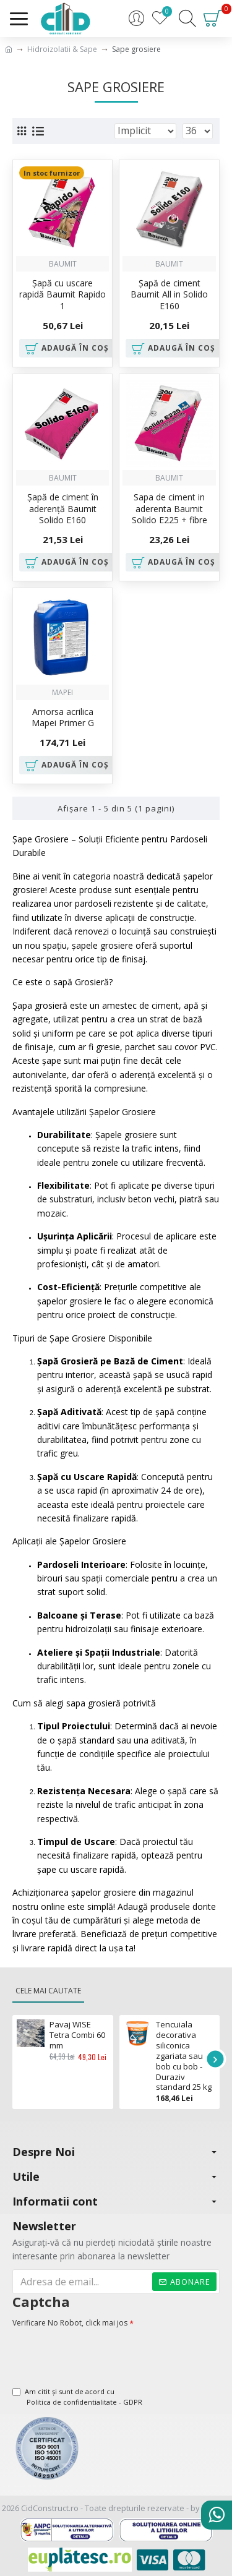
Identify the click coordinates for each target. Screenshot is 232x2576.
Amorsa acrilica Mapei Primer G (63, 717)
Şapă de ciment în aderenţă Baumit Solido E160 (62, 508)
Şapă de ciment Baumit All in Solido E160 (169, 294)
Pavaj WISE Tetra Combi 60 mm (77, 2035)
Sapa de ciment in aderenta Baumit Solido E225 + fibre (169, 508)
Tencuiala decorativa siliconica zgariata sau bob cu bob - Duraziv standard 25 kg (184, 2055)
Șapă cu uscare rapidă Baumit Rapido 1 (62, 294)
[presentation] (99, 2352)
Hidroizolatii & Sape (62, 49)
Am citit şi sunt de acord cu (78, 2397)
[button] (215, 2059)
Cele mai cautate (48, 1990)
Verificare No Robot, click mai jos (69, 2322)
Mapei (62, 692)
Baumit (63, 264)
